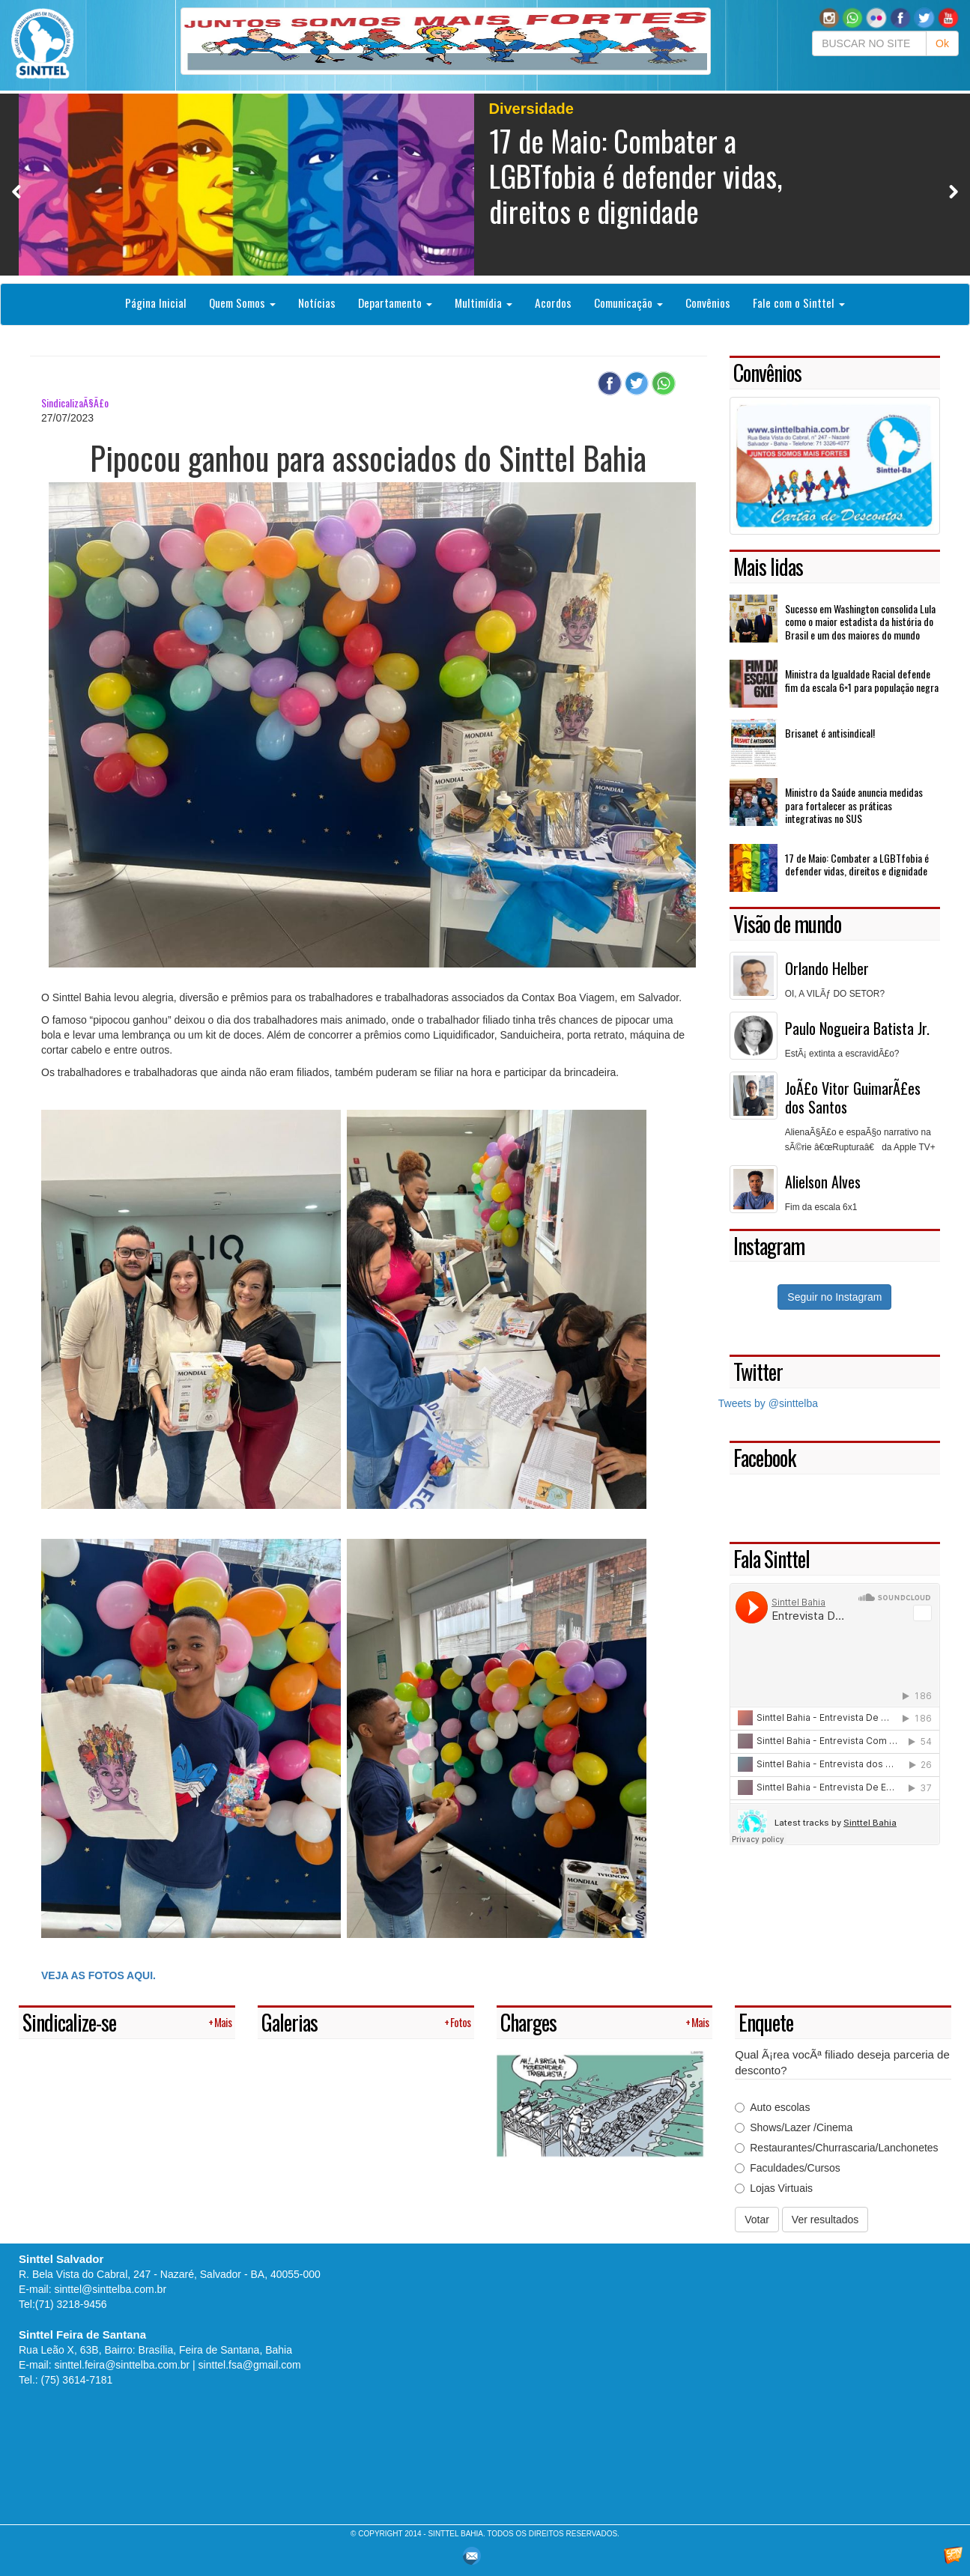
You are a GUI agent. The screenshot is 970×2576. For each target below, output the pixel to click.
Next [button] (953, 191)
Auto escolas (772, 2107)
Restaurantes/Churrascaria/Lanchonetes (836, 2148)
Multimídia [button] (483, 302)
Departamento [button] (395, 302)
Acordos (553, 302)
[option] (485, 185)
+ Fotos (457, 2022)
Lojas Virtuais (774, 2188)
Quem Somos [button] (242, 302)
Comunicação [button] (628, 302)
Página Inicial (156, 302)
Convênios (707, 302)
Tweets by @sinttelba (768, 1403)
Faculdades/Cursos (787, 2168)
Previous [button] (16, 191)
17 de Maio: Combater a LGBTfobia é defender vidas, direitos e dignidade (636, 175)
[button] (852, 17)
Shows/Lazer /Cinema (793, 2127)
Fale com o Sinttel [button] (799, 302)
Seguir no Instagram (834, 1297)
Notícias (317, 302)
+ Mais (219, 2022)
